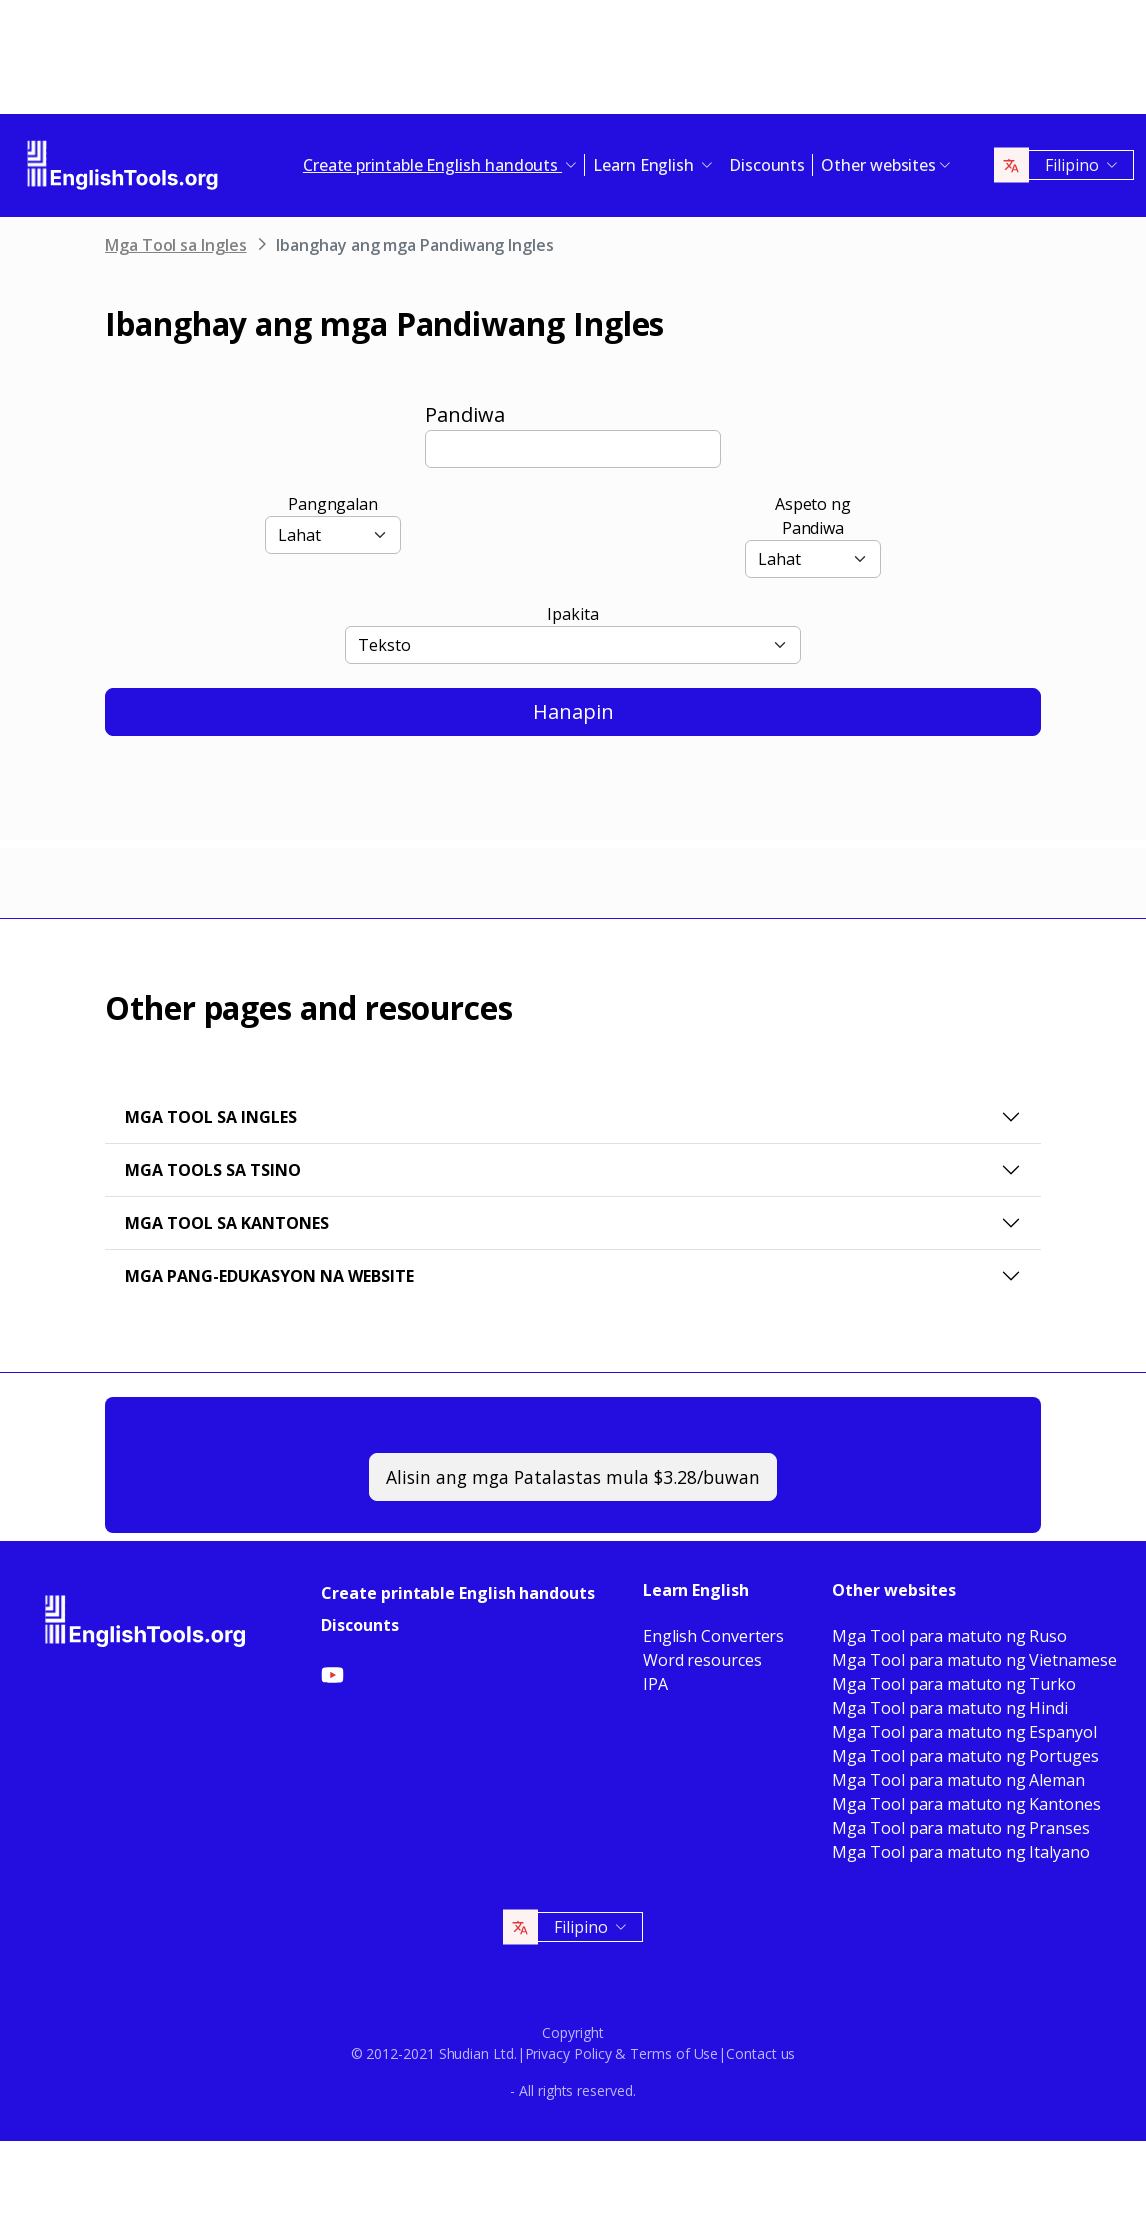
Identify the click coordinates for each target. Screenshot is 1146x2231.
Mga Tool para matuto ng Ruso (949, 1636)
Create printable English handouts (457, 1593)
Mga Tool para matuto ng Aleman (958, 1780)
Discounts (767, 165)
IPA (655, 1684)
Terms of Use (674, 2053)
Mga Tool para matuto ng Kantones (966, 1804)
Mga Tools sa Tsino (213, 1170)
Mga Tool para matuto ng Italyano (960, 1852)
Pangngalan (333, 504)
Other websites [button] (878, 165)
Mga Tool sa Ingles (176, 245)
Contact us (760, 2053)
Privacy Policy (568, 2053)
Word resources (702, 1660)
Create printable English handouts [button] (432, 165)
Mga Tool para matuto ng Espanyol (964, 1732)
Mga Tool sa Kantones (227, 1223)
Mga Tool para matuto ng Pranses (961, 1828)
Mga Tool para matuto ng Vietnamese (974, 1660)
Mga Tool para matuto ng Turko (954, 1684)
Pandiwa (464, 414)
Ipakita (572, 614)
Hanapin (573, 711)
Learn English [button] (645, 165)
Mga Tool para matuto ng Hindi (950, 1708)
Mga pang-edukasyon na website (269, 1276)
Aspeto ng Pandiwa (813, 516)
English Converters (714, 1636)
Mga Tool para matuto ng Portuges (965, 1756)
